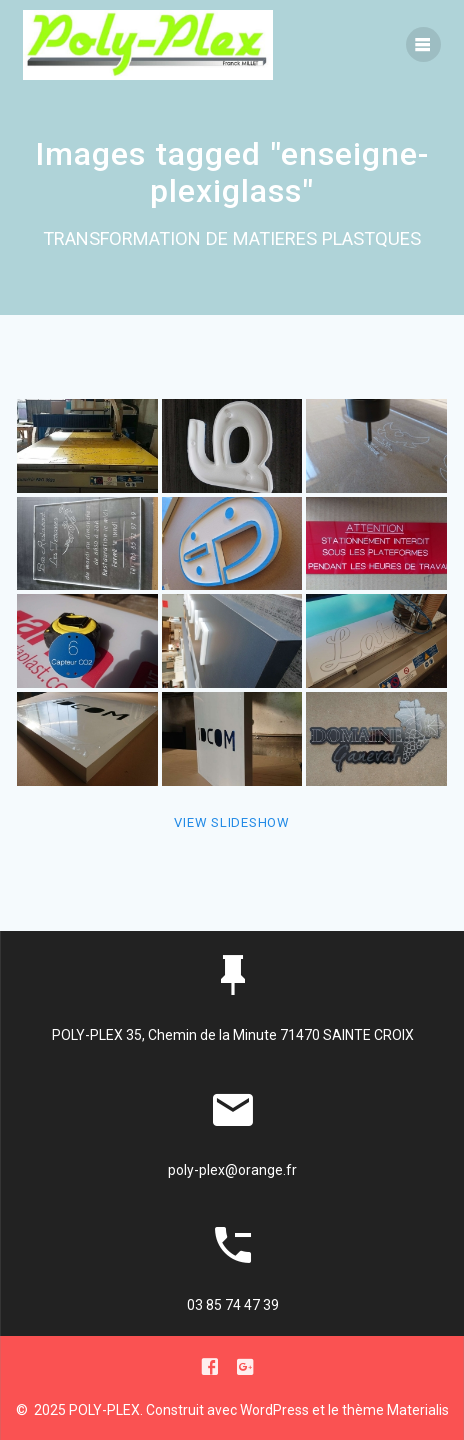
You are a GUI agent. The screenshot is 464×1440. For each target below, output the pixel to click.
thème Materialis (395, 1410)
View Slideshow (232, 822)
